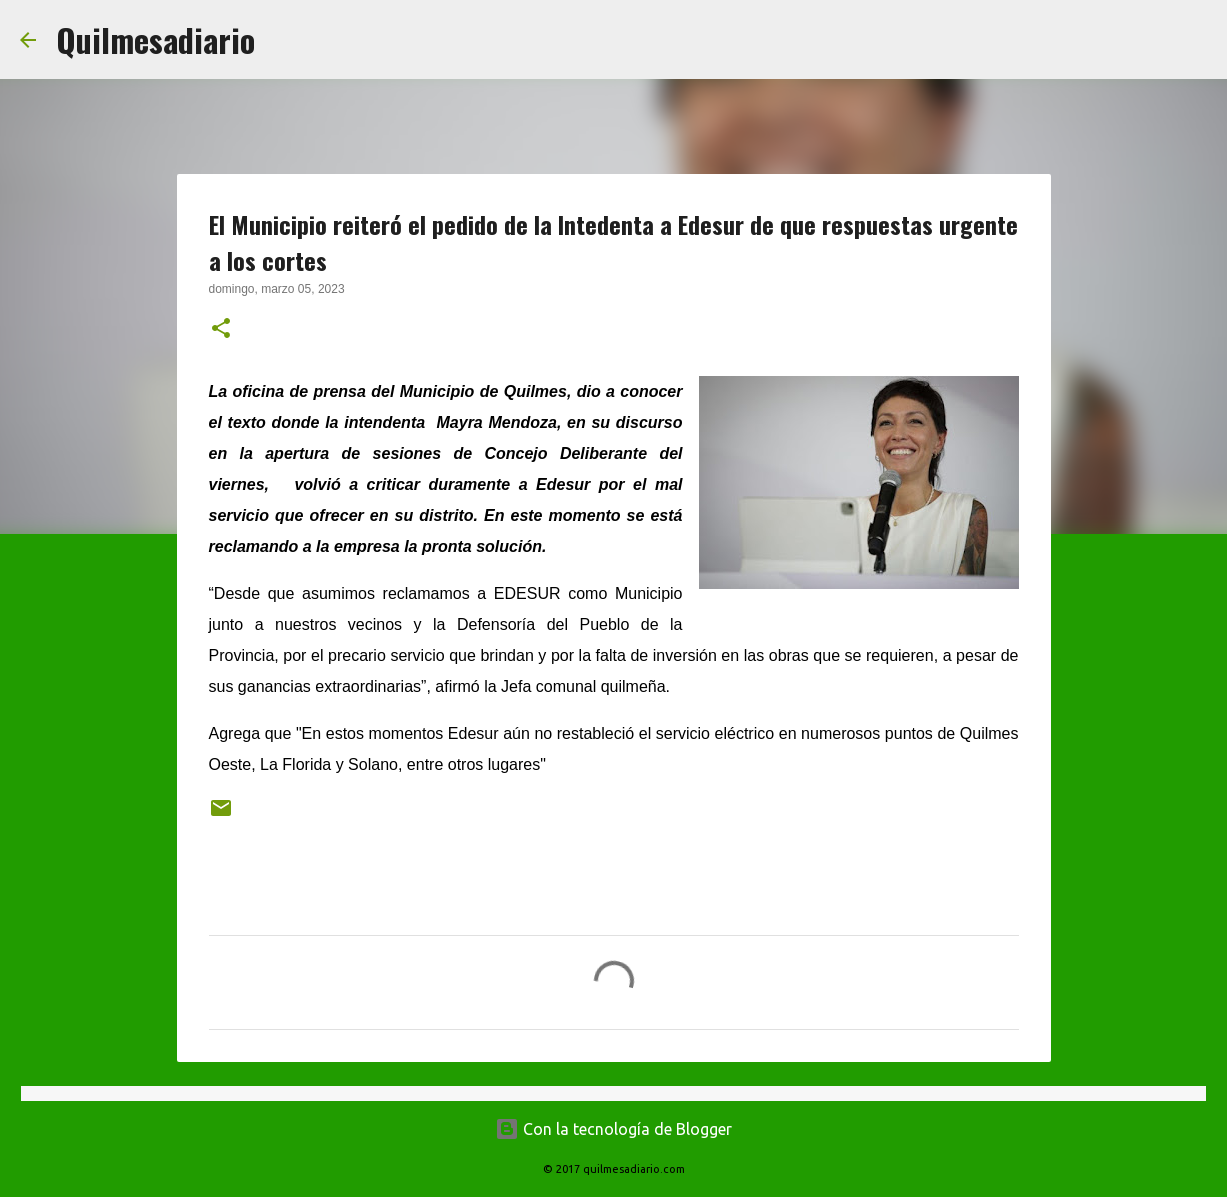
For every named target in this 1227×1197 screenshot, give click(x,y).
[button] (221, 330)
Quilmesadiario (155, 39)
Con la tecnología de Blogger (613, 1129)
